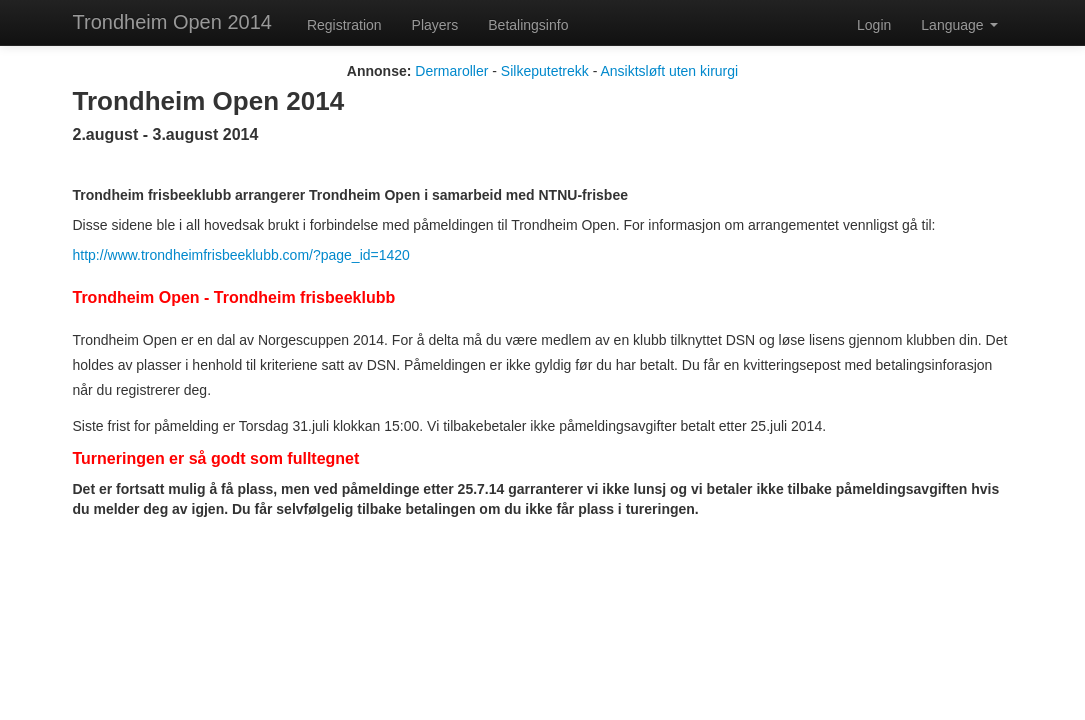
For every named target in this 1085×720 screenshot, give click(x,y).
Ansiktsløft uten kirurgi (669, 71)
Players (435, 25)
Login (874, 25)
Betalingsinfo (528, 25)
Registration (344, 25)
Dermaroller (451, 71)
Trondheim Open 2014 (172, 22)
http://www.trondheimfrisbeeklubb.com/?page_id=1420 (241, 255)
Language (959, 25)
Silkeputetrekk (545, 71)
